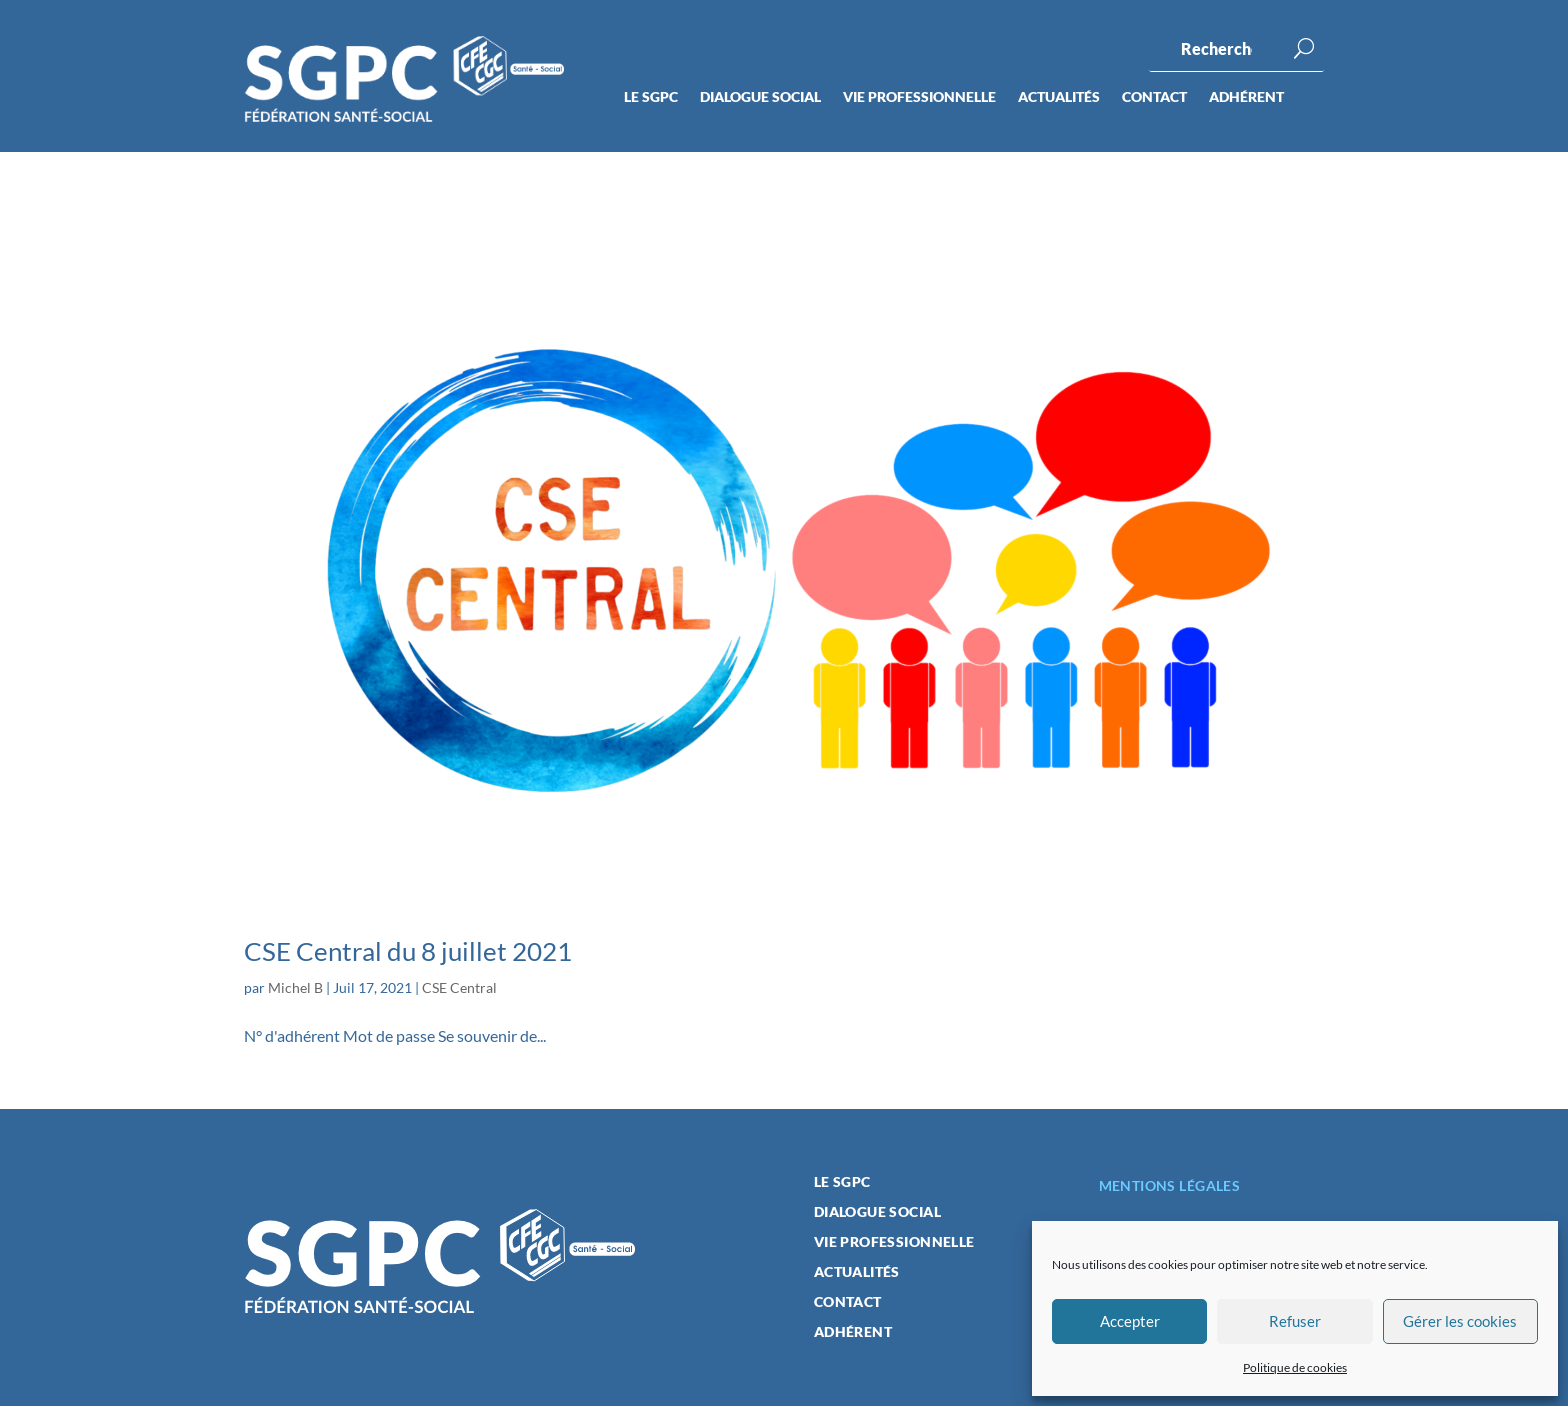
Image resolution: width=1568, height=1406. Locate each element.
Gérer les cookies (1460, 1321)
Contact (1154, 97)
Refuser (1295, 1321)
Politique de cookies (1295, 1367)
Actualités (1059, 97)
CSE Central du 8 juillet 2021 (408, 951)
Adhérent (1246, 97)
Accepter (1130, 1321)
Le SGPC (651, 97)
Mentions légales (1170, 1185)
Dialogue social (760, 97)
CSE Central (459, 987)
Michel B (295, 987)
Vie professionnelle (919, 97)
